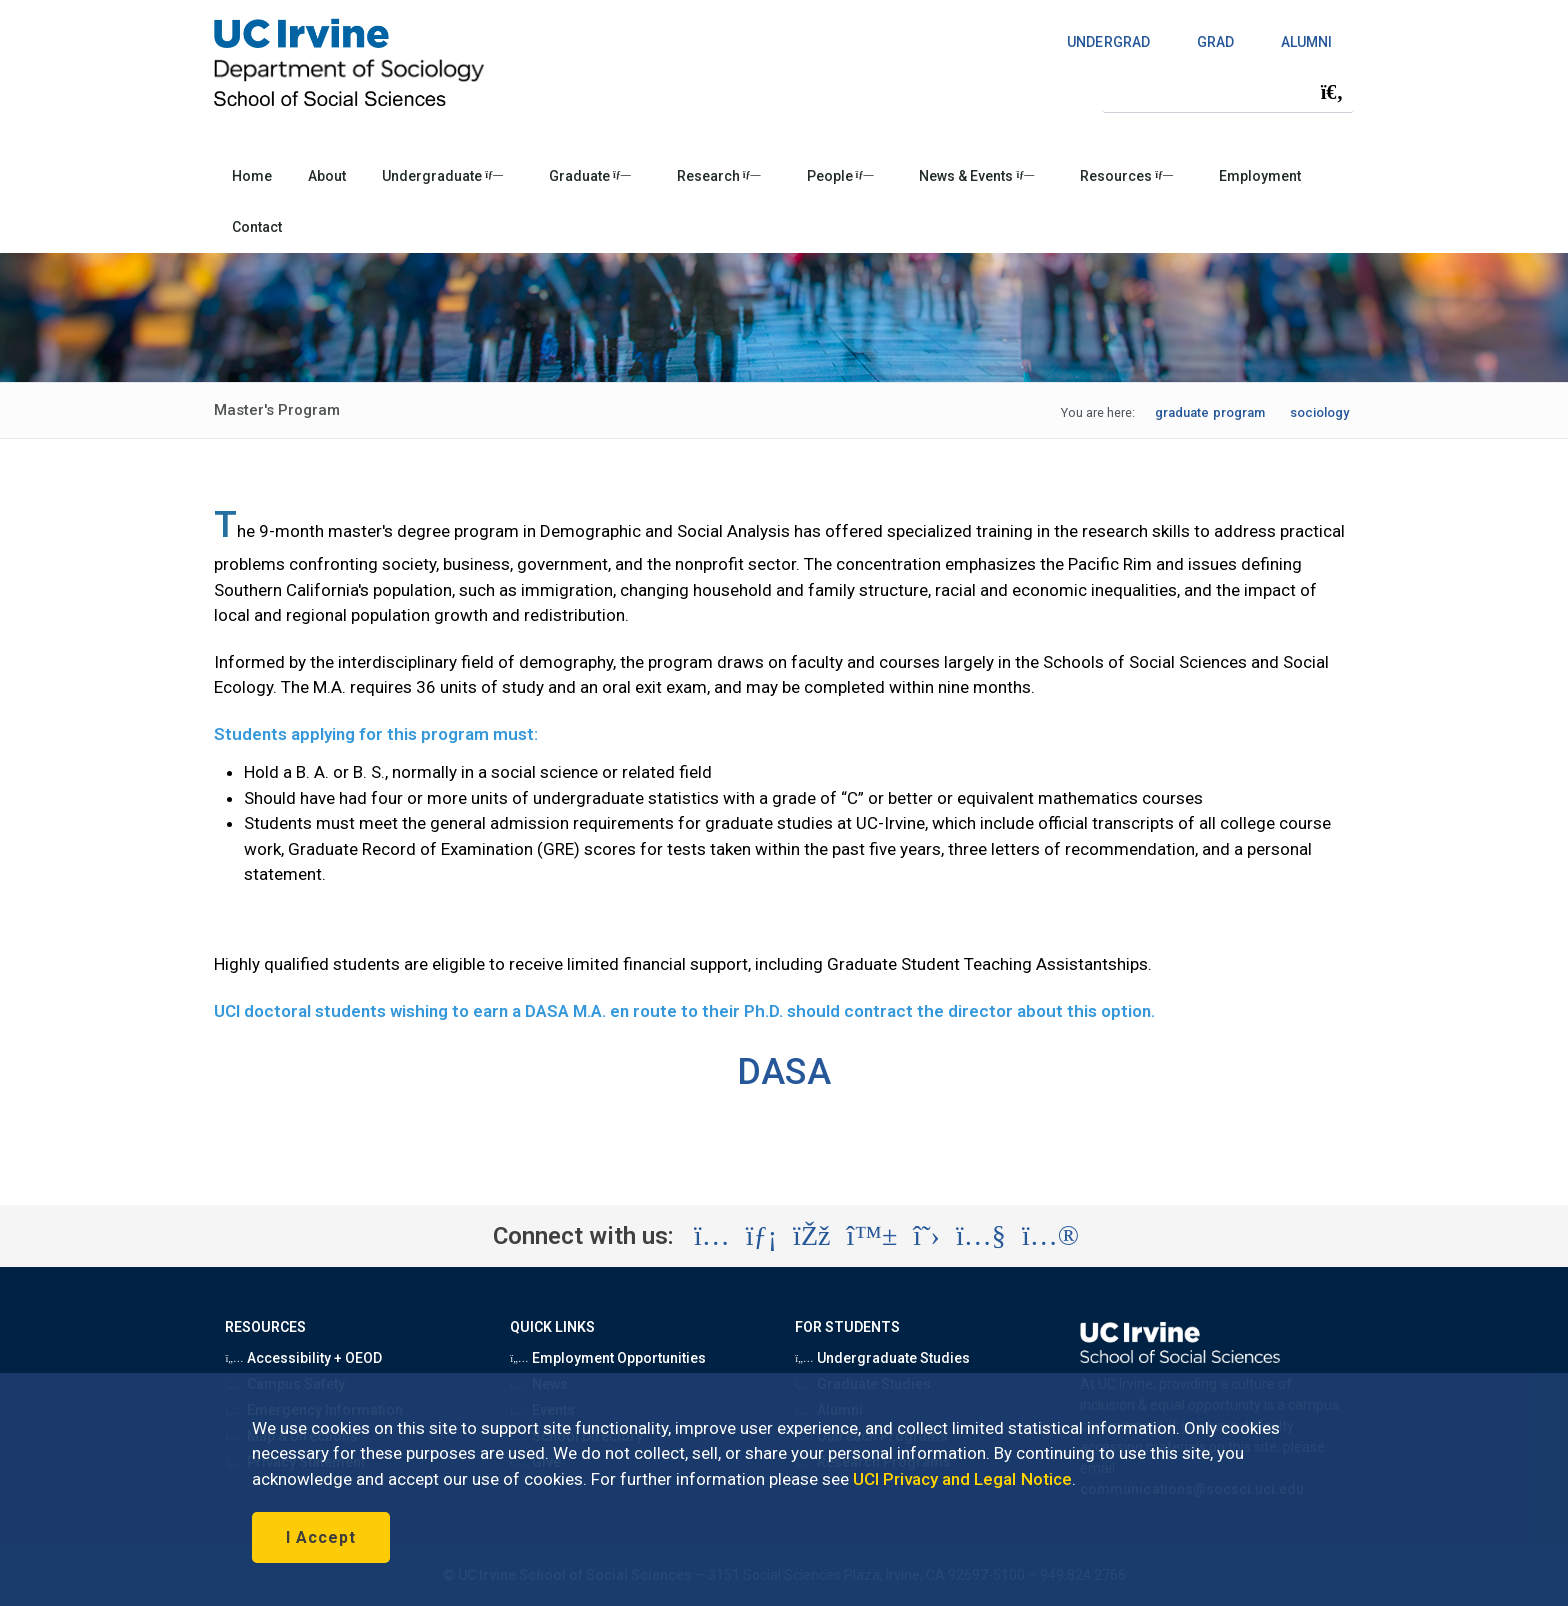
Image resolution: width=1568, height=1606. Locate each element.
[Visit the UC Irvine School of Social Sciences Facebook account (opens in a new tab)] (811, 1236)
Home (252, 176)
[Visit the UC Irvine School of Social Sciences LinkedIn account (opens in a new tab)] (761, 1236)
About (327, 176)
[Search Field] (1228, 91)
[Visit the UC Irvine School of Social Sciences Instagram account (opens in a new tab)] (712, 1236)
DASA (783, 1072)
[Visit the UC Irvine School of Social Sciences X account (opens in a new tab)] (926, 1236)
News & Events (976, 176)
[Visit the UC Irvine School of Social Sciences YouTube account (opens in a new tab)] (981, 1236)
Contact (257, 227)
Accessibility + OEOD (303, 1358)
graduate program (1209, 412)
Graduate (590, 176)
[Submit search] (1332, 92)
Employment (1260, 176)
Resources (1126, 176)
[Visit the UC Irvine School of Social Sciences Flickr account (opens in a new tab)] (1050, 1236)
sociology (1319, 412)
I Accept (321, 1537)
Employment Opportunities (608, 1358)
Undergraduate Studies (882, 1358)
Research (719, 176)
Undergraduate (442, 176)
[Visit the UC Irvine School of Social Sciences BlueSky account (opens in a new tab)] (872, 1236)
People (840, 176)
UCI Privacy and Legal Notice (962, 1479)
